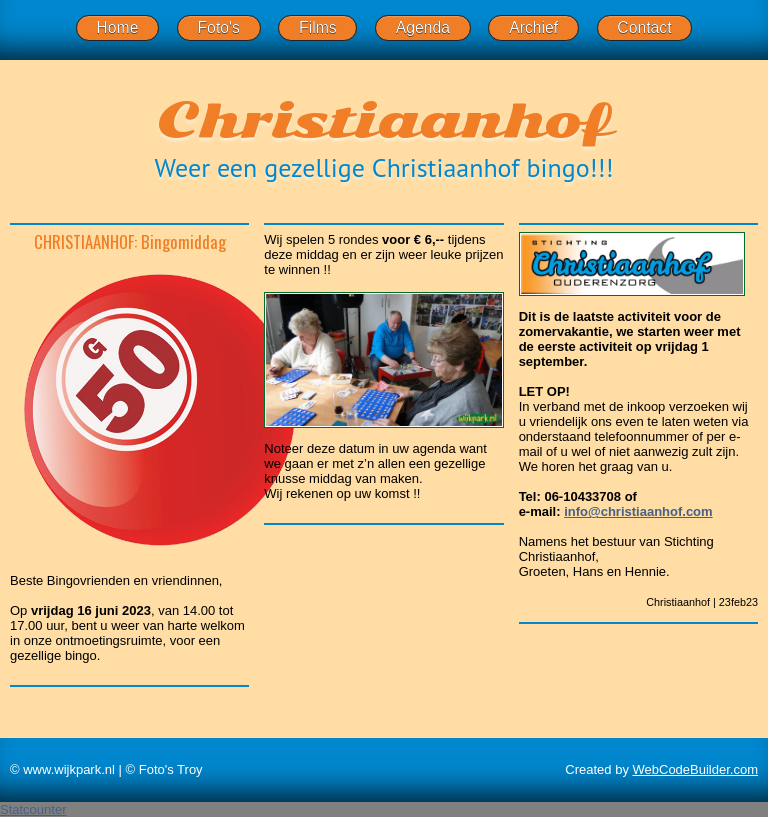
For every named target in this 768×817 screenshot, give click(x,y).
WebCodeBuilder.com (696, 769)
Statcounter (33, 809)
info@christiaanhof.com (638, 511)
